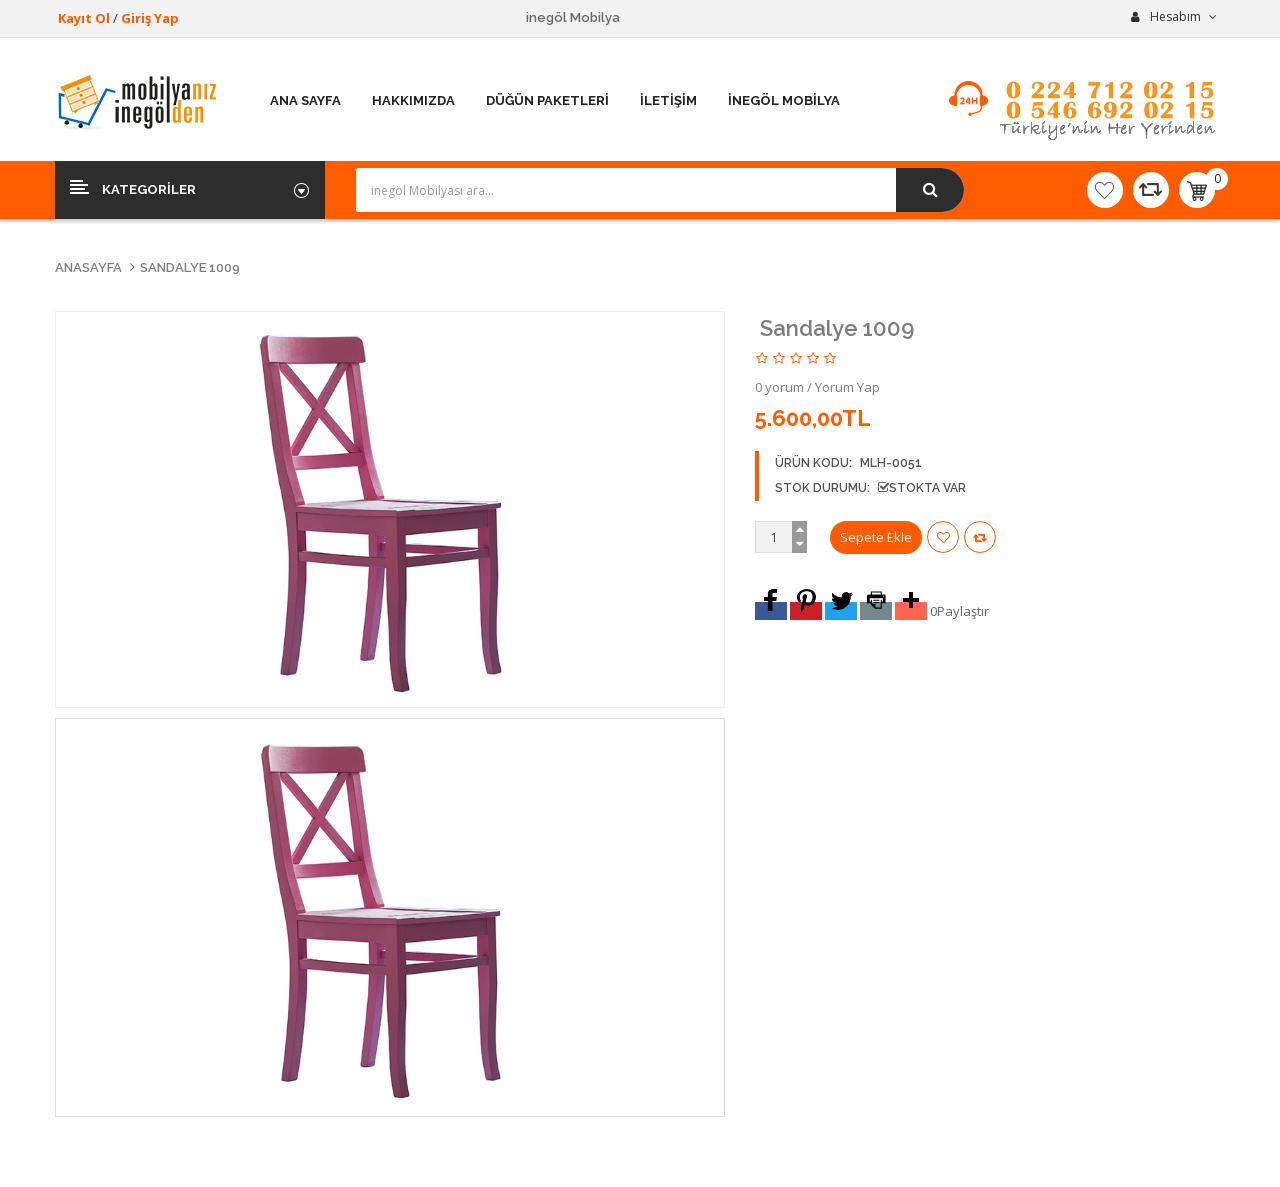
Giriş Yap (150, 18)
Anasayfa (88, 267)
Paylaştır (963, 611)
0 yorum (779, 387)
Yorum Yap (847, 387)
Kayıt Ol (84, 18)
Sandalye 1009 (190, 267)
